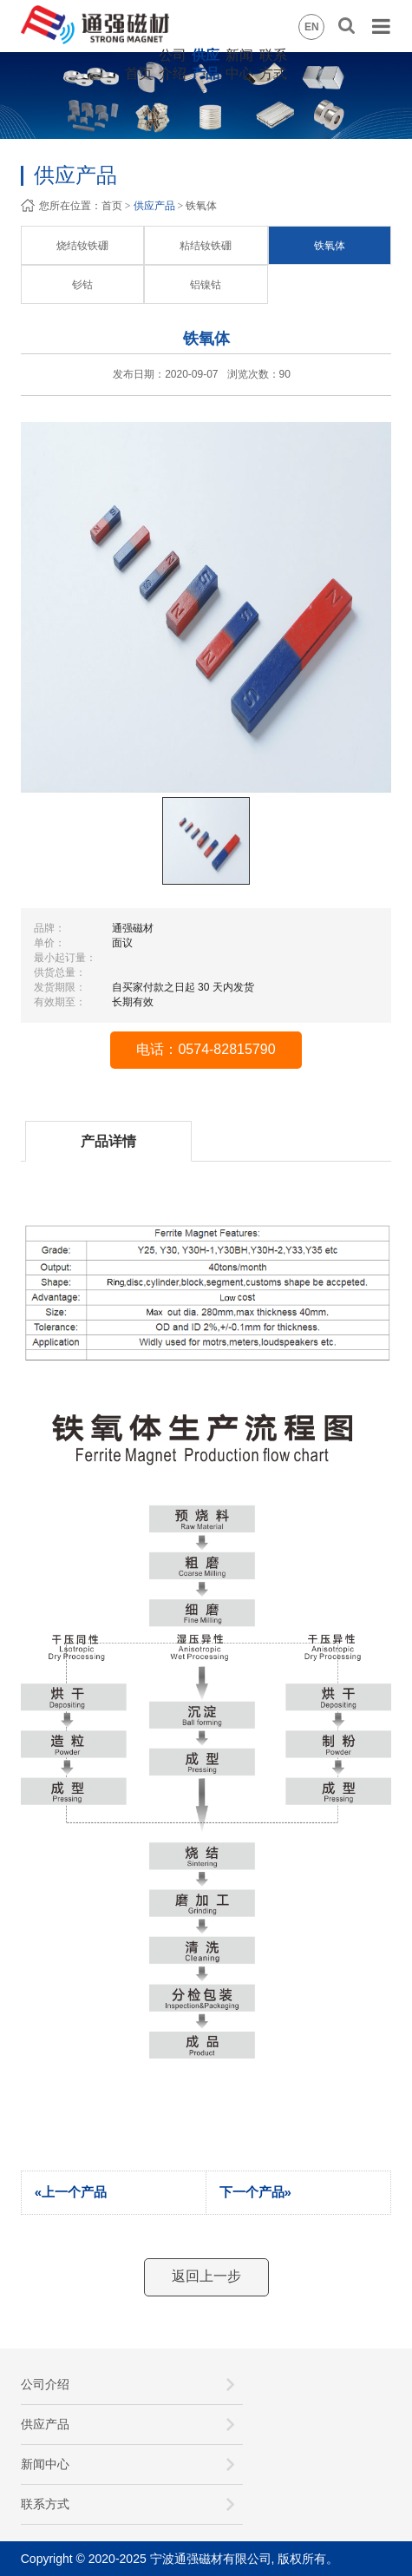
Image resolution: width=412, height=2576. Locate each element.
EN (311, 27)
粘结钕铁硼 (206, 246)
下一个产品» (255, 2191)
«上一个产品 (71, 2191)
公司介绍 (45, 2384)
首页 (139, 73)
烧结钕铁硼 (82, 246)
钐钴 (82, 285)
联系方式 (45, 2504)
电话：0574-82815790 (205, 1049)
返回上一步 (206, 2276)
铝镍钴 (205, 285)
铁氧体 (329, 246)
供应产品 (154, 206)
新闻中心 (45, 2464)
